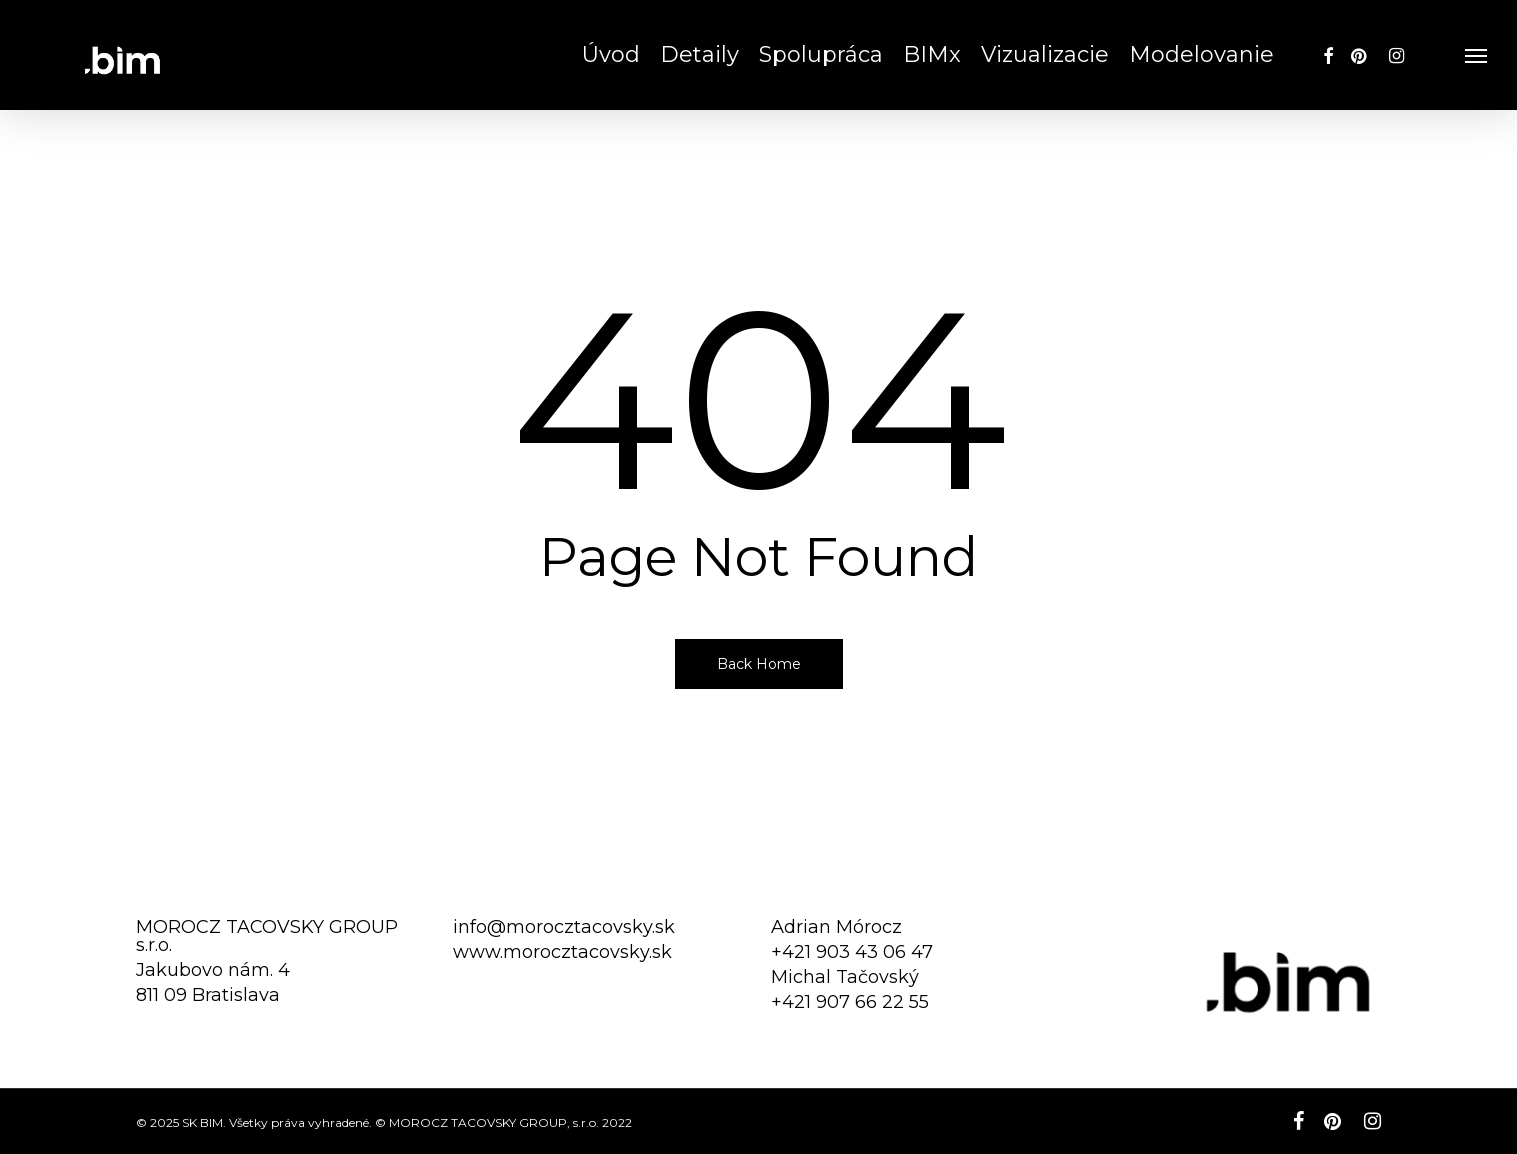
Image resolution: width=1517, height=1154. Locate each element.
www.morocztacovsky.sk (562, 952)
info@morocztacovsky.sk (564, 927)
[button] (1476, 55)
